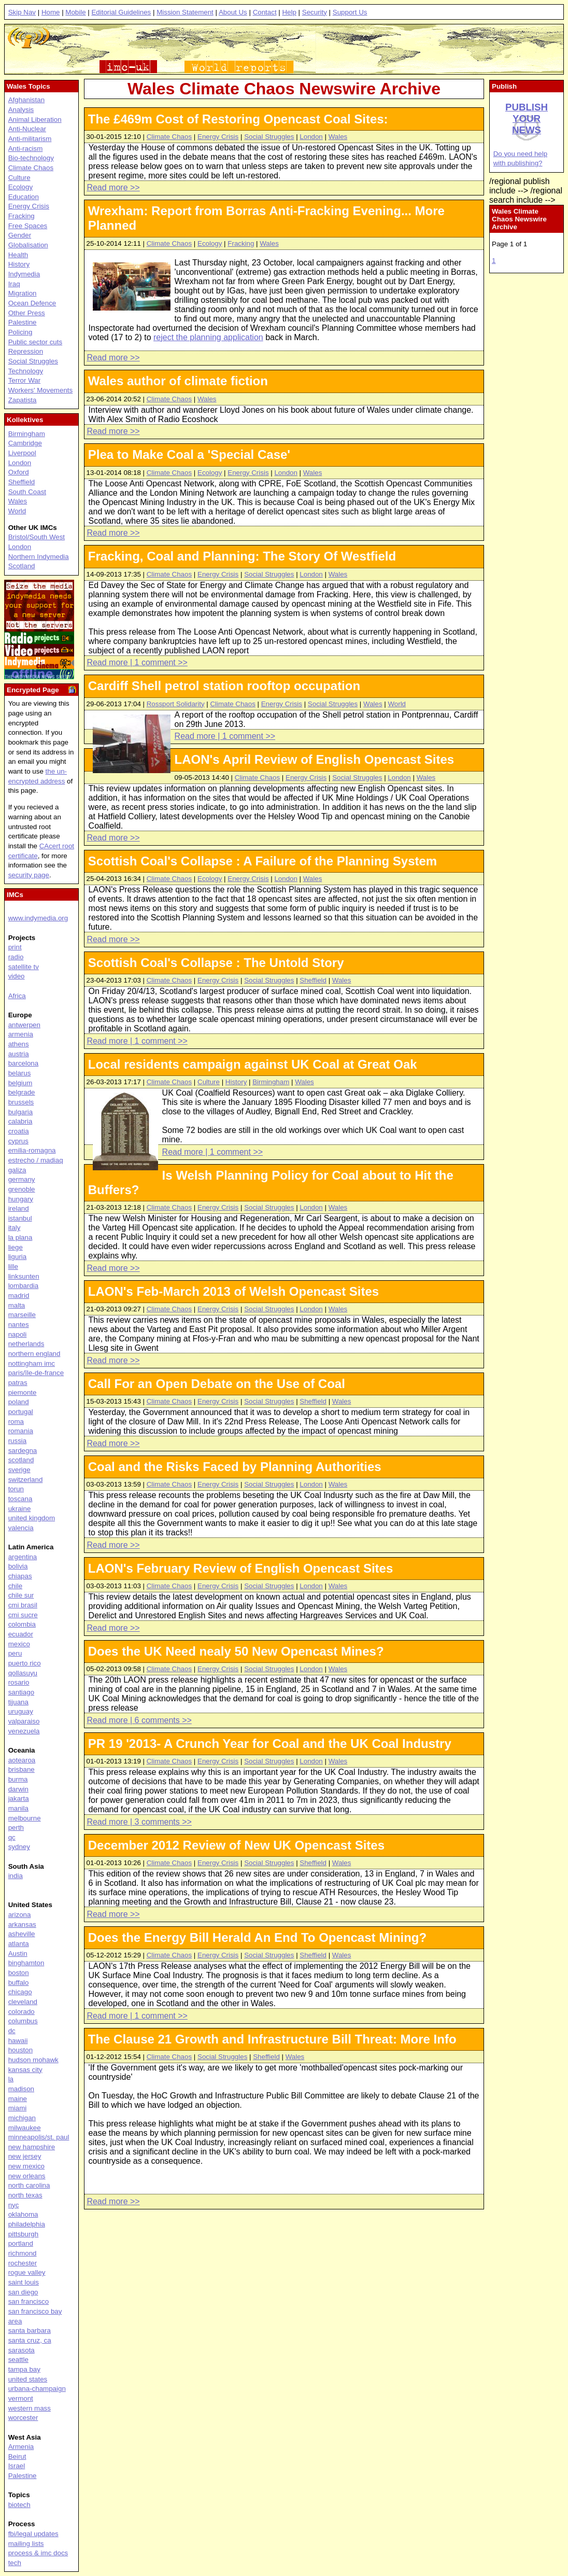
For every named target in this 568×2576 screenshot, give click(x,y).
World (397, 704)
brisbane (21, 1769)
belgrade (21, 1092)
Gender (19, 235)
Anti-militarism (30, 139)
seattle (18, 2359)
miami (17, 2108)
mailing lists (26, 2543)
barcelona (23, 1063)
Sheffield (313, 980)
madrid (19, 1295)
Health (18, 255)
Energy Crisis (217, 137)
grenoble (21, 1189)
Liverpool (22, 453)
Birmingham (270, 1082)
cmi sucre (23, 1615)
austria (18, 1054)
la (10, 2079)
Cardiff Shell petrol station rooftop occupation (224, 686)
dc (12, 2031)
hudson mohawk (33, 2060)
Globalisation (28, 245)
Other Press (26, 313)
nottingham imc (31, 1363)
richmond (22, 2253)
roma (16, 1421)
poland (18, 1402)
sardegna (22, 1450)
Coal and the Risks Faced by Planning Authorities (234, 1467)
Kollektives (25, 420)
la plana (20, 1237)
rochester (22, 2263)
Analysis (21, 110)
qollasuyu (22, 1673)
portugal (20, 1412)
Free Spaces (28, 226)
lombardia (23, 1286)
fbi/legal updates (33, 2534)
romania (20, 1431)
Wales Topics (28, 86)
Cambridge (25, 443)
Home (50, 12)
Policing (20, 332)
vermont (20, 2398)
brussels (21, 1102)
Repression (25, 351)
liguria (17, 1257)
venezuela (24, 1731)
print (15, 947)
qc (12, 1837)
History (236, 1082)
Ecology (209, 243)
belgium (20, 1083)
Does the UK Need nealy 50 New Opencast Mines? (236, 1651)
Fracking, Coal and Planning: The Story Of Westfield (242, 556)
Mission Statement (185, 12)
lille (13, 1266)
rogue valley (27, 2272)
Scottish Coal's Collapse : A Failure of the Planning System (262, 861)
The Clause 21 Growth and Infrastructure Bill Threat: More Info (272, 2039)
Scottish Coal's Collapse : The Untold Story (216, 963)
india (15, 1876)
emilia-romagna (32, 1150)
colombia (22, 1624)
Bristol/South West (36, 537)
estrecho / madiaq (35, 1160)
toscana (20, 1499)
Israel (16, 2466)
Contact (265, 12)
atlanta (18, 1944)
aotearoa (22, 1760)
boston (18, 1973)
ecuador (20, 1634)
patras (17, 1383)
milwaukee (24, 2128)
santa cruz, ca (29, 2340)
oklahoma (23, 2214)
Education (23, 197)
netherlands (26, 1344)
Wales (338, 137)
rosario (19, 1682)
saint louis (23, 2282)
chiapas (20, 1576)
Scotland (21, 566)
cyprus (18, 1141)
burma (18, 1779)
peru (15, 1653)
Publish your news (526, 118)
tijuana (18, 1702)
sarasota (21, 2350)
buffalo (18, 1982)
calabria (20, 1121)
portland (20, 2243)
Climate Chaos (169, 137)
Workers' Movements (40, 390)
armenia (20, 1034)
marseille (22, 1315)
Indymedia (24, 274)
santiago (21, 1692)
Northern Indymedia (38, 557)
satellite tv (23, 967)
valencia (21, 1528)
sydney (19, 1847)
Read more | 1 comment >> (137, 662)
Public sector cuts (35, 342)
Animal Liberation (35, 119)
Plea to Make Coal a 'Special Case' (189, 454)
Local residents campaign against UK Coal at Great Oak (252, 1064)
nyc (13, 2205)
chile (15, 1586)
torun (16, 1489)
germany (21, 1179)
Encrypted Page (33, 690)
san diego (23, 2292)
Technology (25, 371)
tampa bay (24, 2369)
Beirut (17, 2456)
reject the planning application (208, 337)
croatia (18, 1131)
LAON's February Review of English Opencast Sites (240, 1568)
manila (18, 1808)
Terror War (24, 380)
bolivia (18, 1566)
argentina (22, 1557)
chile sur (21, 1595)
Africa (17, 996)
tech (14, 2563)
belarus (19, 1073)
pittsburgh (23, 2234)
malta (16, 1305)
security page (28, 875)
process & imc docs (38, 2553)
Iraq (14, 284)
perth (16, 1827)
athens (18, 1044)
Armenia (21, 2447)
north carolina (29, 2185)
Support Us (350, 12)
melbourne (24, 1818)
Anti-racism (25, 148)
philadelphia (26, 2224)
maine (17, 2099)
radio (16, 957)
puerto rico (24, 1663)
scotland (21, 1460)
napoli (17, 1334)
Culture (208, 1082)
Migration (22, 293)
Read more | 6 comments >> (139, 1720)
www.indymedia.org (38, 918)
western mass (29, 2408)
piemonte (22, 1392)
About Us (233, 12)
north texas (25, 2195)
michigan (22, 2118)
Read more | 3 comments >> (139, 1821)
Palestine (22, 322)
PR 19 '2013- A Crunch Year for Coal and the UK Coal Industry (269, 1744)
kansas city (25, 2070)
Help (289, 12)
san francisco (28, 2301)
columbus (23, 2021)
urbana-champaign (37, 2388)
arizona (19, 1915)
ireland (18, 1208)
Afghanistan (26, 100)
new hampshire (31, 2147)
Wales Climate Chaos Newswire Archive (284, 88)
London (311, 137)
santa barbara (29, 2330)
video (16, 976)
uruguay (20, 1711)
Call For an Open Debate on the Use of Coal (216, 1384)
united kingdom (31, 1518)
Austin (17, 1953)
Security (314, 12)
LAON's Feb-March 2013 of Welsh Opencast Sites (233, 1291)
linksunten (23, 1276)
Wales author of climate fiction (178, 381)
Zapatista (22, 400)
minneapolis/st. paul (38, 2137)
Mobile (75, 12)
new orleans (27, 2176)
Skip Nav (22, 12)
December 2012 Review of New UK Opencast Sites (236, 1845)
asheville (21, 1934)
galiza (17, 1170)
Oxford (18, 472)
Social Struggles (269, 137)
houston (20, 2050)
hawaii (18, 2041)
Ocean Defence (32, 303)
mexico (19, 1644)
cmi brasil (22, 1605)
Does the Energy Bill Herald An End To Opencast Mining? (257, 1937)
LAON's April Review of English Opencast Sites (315, 759)
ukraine (19, 1509)
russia (17, 1441)
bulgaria (20, 1112)
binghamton (26, 1963)
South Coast (27, 492)
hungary (20, 1199)
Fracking (241, 243)
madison (21, 2089)
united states (28, 2379)
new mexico (26, 2166)
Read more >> (113, 187)
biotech (19, 2505)
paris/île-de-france (36, 1373)
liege (15, 1247)
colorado (21, 2011)
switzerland (25, 1479)
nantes (18, 1324)
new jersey (24, 2156)
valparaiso (24, 1721)
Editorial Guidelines (121, 12)
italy (14, 1227)
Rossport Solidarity (176, 704)
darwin (18, 1789)
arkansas (22, 1924)
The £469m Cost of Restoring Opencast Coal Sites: (238, 119)
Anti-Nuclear (27, 129)
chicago (20, 1992)
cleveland (22, 2002)
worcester (23, 2417)
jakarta (18, 1798)
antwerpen (24, 1025)
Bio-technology (31, 158)
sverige (19, 1470)
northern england (34, 1353)
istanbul (20, 1218)
